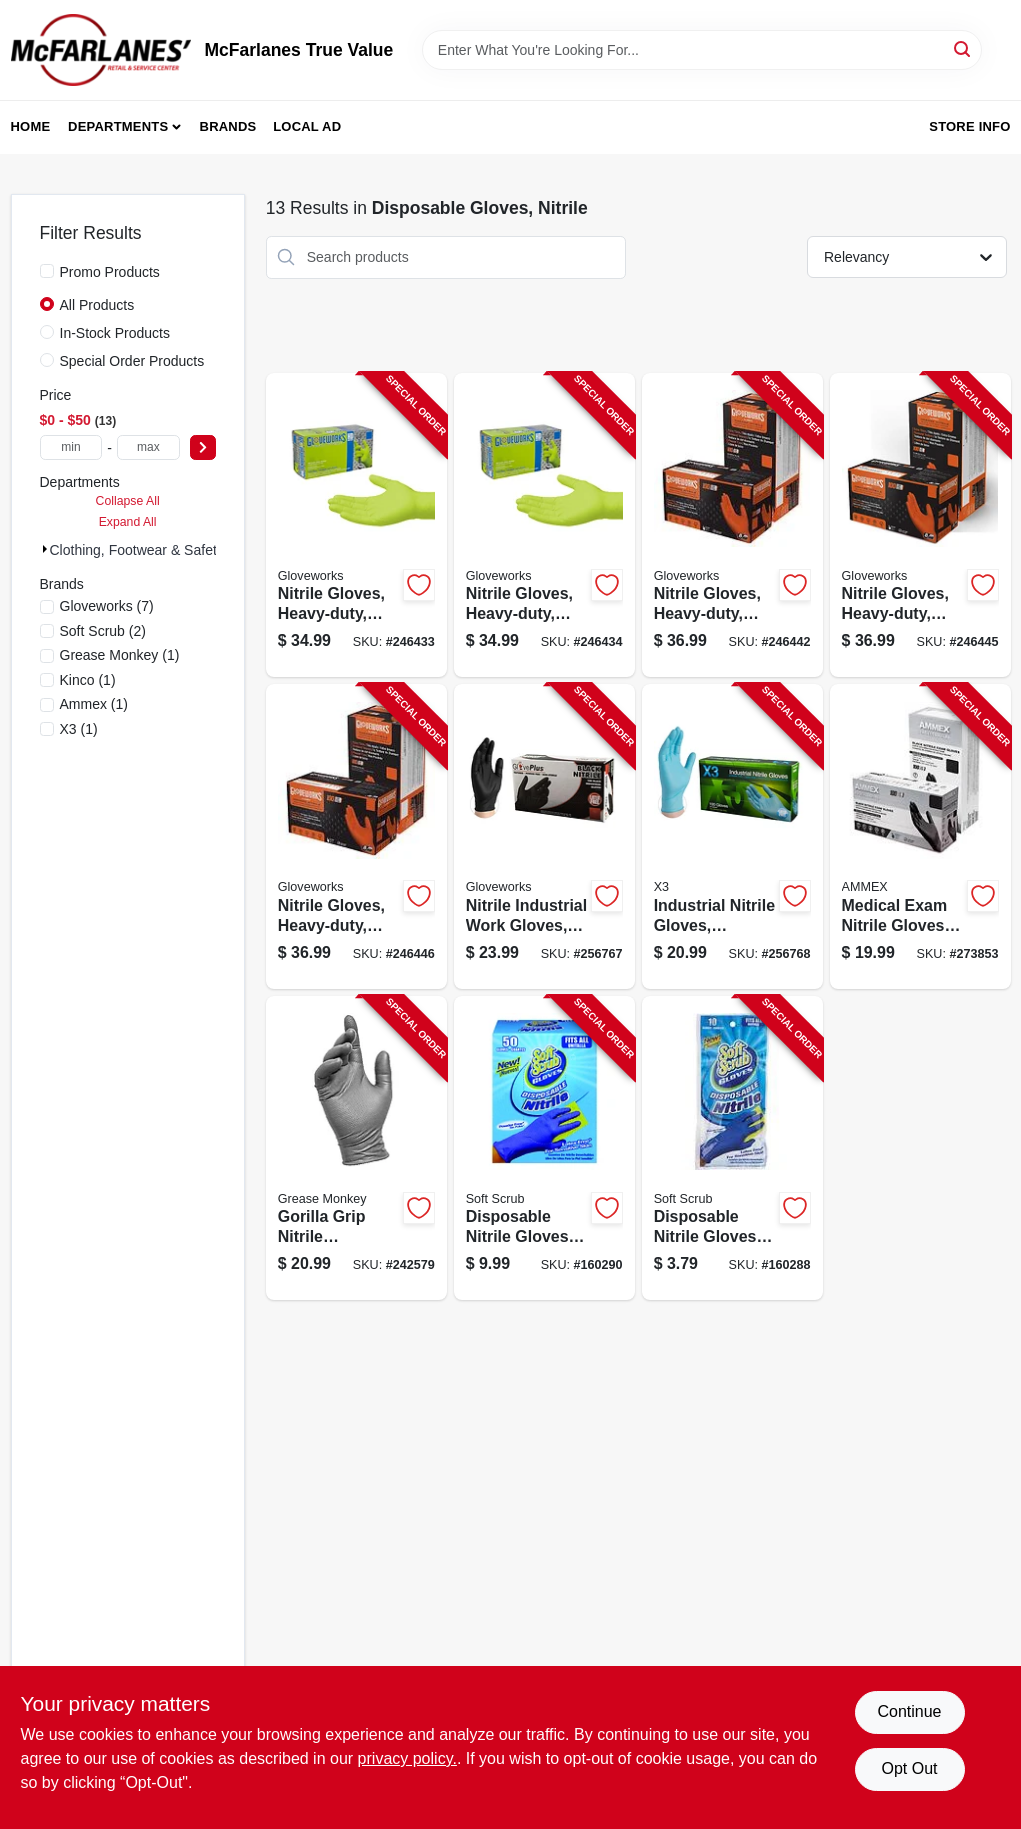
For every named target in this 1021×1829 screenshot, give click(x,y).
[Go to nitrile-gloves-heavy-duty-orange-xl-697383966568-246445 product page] (920, 525)
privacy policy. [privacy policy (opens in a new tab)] (407, 1758)
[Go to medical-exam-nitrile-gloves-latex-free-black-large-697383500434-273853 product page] (920, 836)
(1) (120, 655)
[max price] (148, 447)
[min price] (71, 447)
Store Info (969, 126)
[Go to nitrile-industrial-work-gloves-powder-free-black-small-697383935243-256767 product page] (544, 836)
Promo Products (110, 272)
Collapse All (128, 501)
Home (31, 126)
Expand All (128, 522)
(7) (107, 606)
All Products (97, 305)
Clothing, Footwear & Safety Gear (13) (169, 550)
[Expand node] (45, 549)
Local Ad (307, 126)
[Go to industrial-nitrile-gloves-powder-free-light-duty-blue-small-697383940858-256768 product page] (732, 836)
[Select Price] (203, 447)
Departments (118, 126)
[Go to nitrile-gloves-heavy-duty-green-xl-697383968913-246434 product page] (544, 525)
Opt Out (909, 1768)
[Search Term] (702, 50)
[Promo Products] (47, 271)
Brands (228, 126)
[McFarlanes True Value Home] (101, 50)
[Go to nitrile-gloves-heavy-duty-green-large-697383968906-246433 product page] (356, 525)
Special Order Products (132, 361)
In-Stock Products (115, 333)
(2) (103, 631)
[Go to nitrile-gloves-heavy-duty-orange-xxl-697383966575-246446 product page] (356, 836)
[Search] (963, 48)
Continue (909, 1711)
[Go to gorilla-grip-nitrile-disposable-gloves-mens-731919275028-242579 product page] (356, 1148)
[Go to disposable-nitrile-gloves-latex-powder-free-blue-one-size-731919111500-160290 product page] (544, 1148)
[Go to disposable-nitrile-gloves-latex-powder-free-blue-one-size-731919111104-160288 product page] (732, 1148)
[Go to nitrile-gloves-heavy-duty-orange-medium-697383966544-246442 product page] (732, 525)
